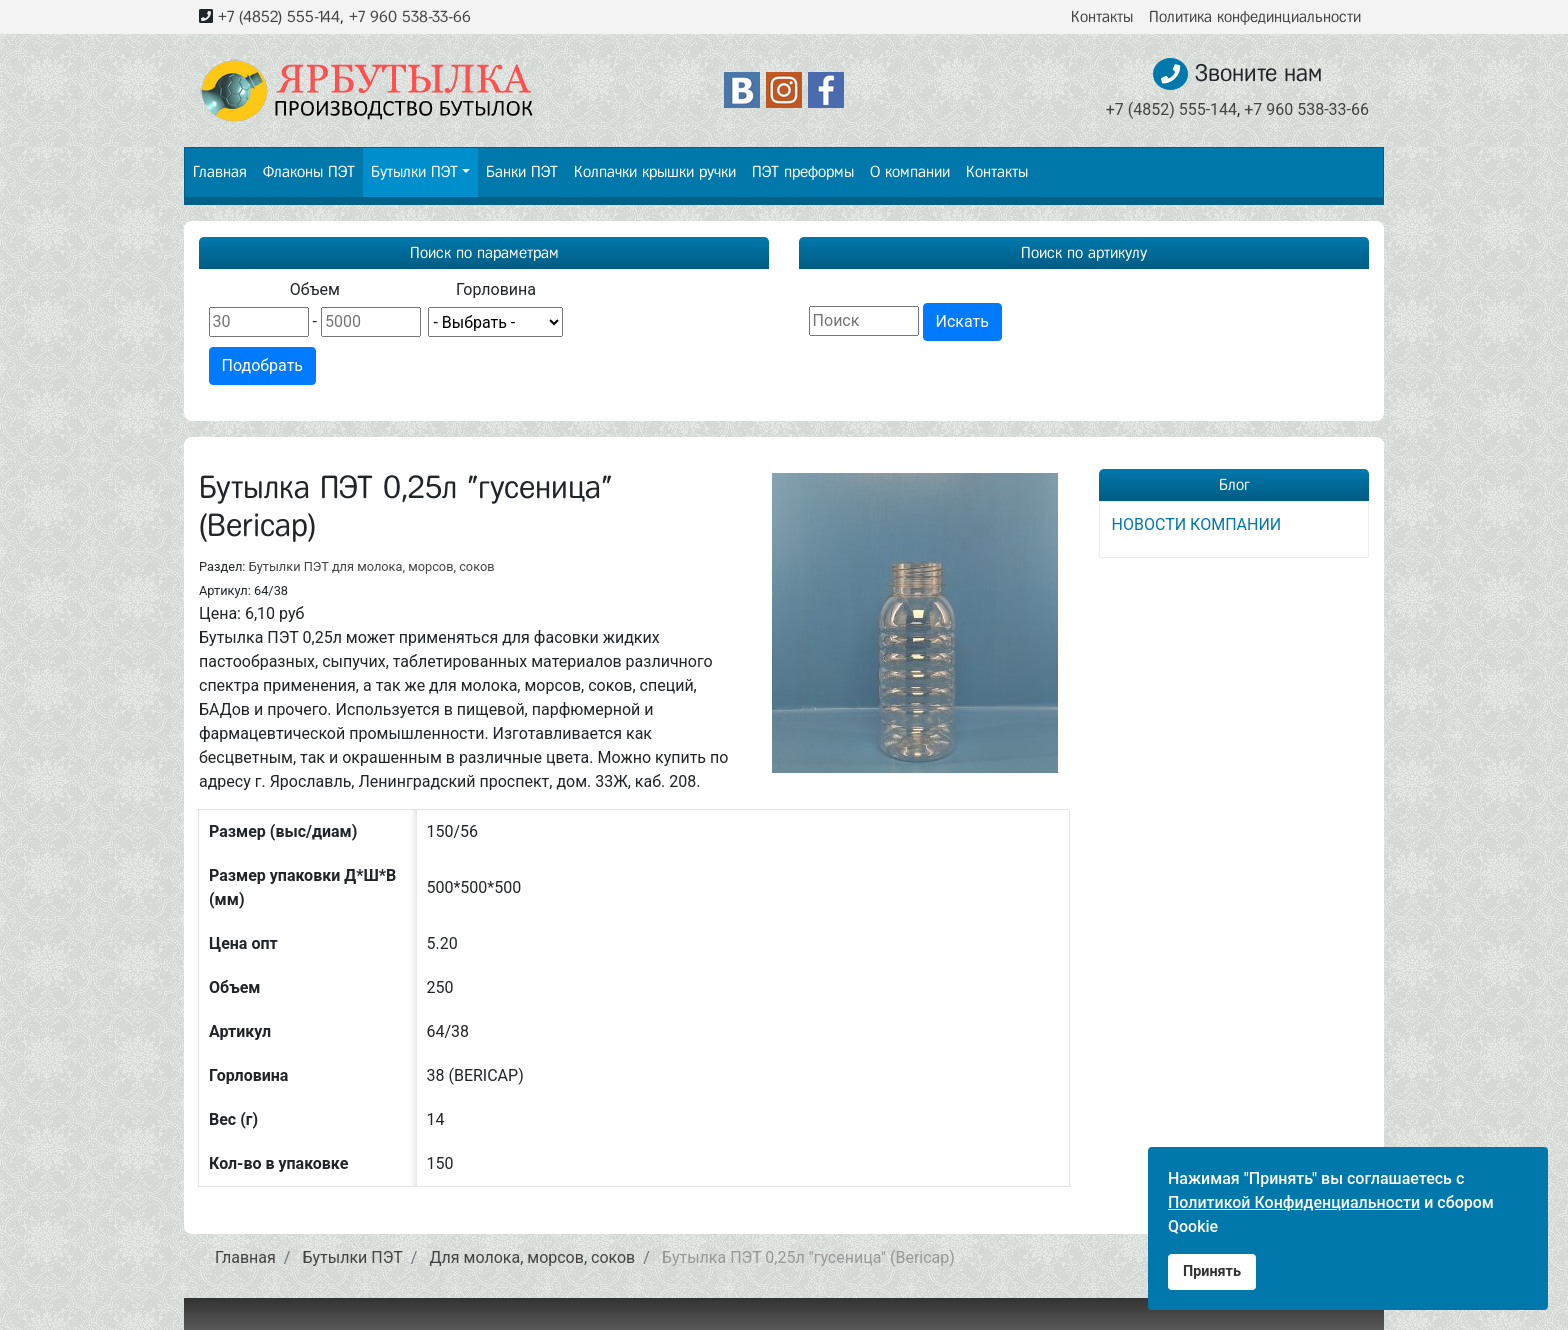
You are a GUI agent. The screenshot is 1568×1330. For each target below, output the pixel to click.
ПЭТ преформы (803, 171)
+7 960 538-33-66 (410, 16)
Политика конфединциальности (1255, 16)
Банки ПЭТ (522, 171)
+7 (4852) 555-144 (279, 16)
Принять (1212, 1271)
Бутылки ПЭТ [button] (414, 171)
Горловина (496, 289)
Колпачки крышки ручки (655, 171)
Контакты (1102, 16)
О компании (910, 171)
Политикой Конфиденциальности (1294, 1202)
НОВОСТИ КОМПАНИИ (1197, 524)
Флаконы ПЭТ (309, 171)
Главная (220, 171)
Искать (962, 321)
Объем (315, 289)
